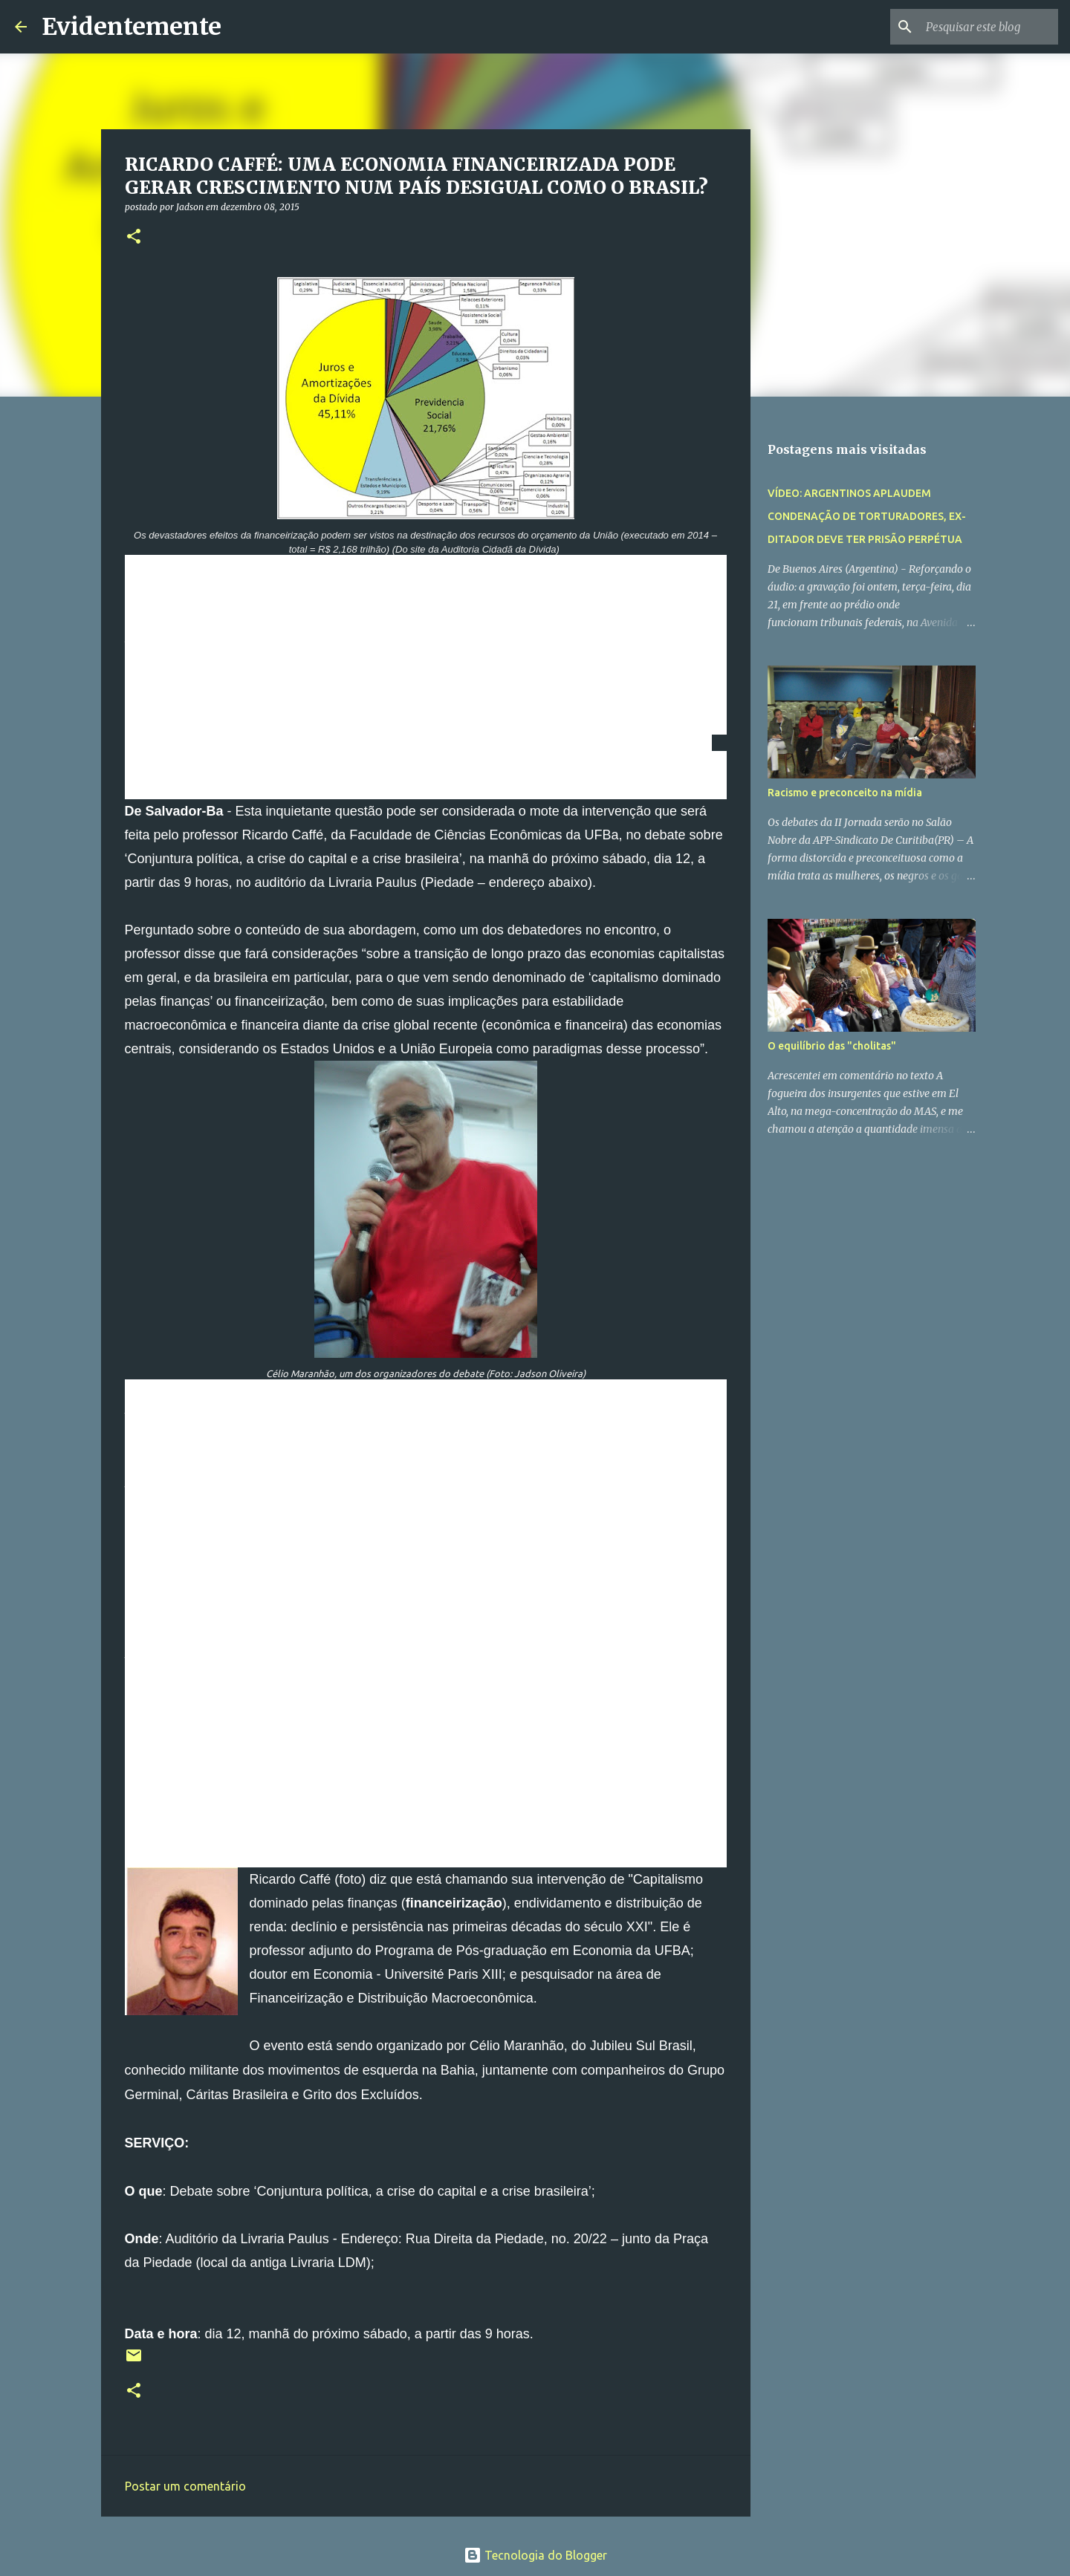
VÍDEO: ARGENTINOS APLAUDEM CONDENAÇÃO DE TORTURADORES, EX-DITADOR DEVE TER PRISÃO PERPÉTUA (867, 516)
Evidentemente (131, 27)
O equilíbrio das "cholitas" (832, 1046)
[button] (134, 237)
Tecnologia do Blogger (535, 2555)
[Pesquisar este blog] (980, 27)
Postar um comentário (185, 2486)
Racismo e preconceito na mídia (845, 793)
